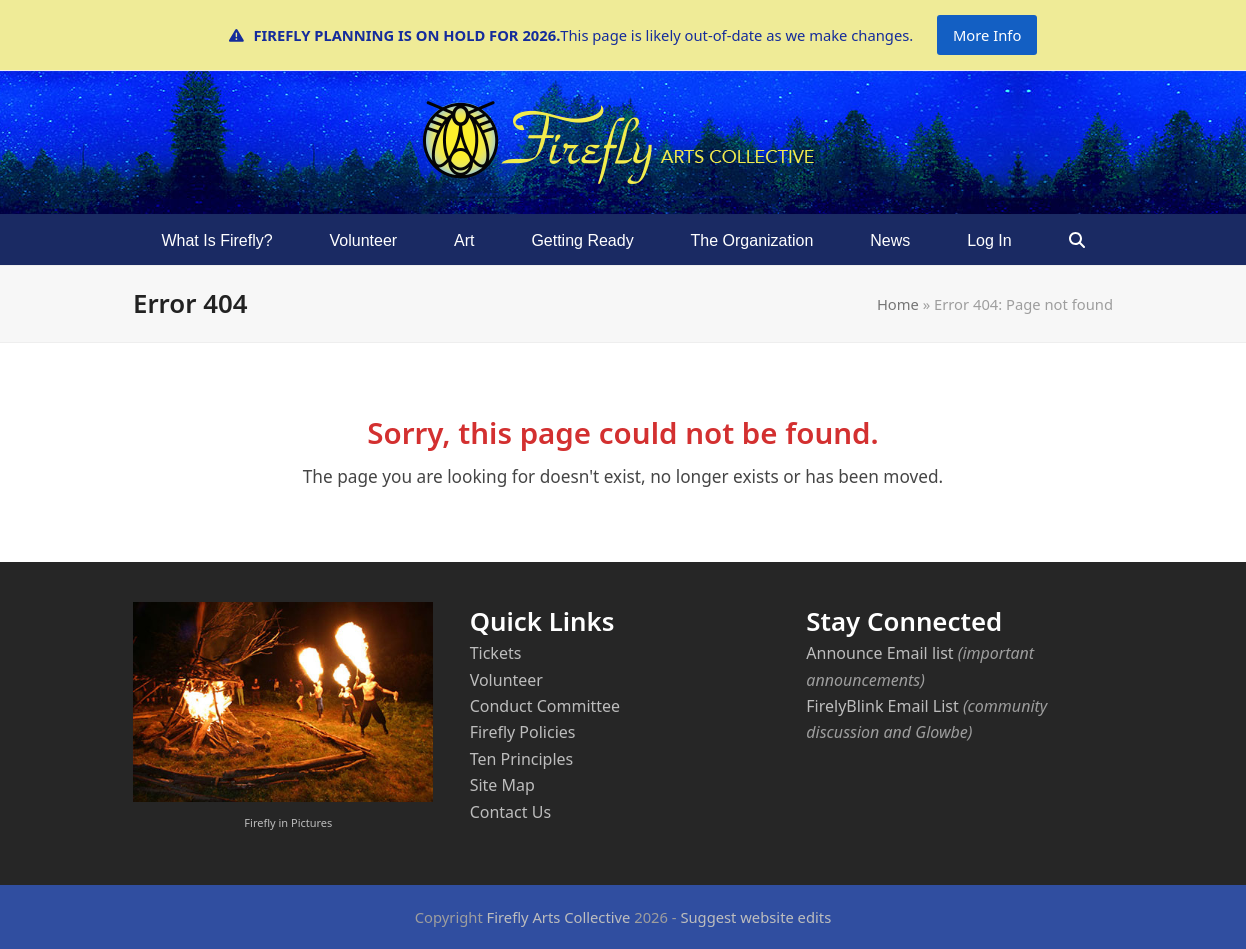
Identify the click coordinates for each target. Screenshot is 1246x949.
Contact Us (510, 812)
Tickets (496, 653)
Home (898, 304)
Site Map (502, 785)
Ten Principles (522, 759)
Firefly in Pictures (288, 822)
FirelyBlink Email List (882, 706)
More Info (987, 35)
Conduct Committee (545, 706)
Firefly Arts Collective (559, 917)
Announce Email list (879, 653)
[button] (1076, 240)
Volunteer (506, 680)
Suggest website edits (755, 917)
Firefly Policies (523, 732)
